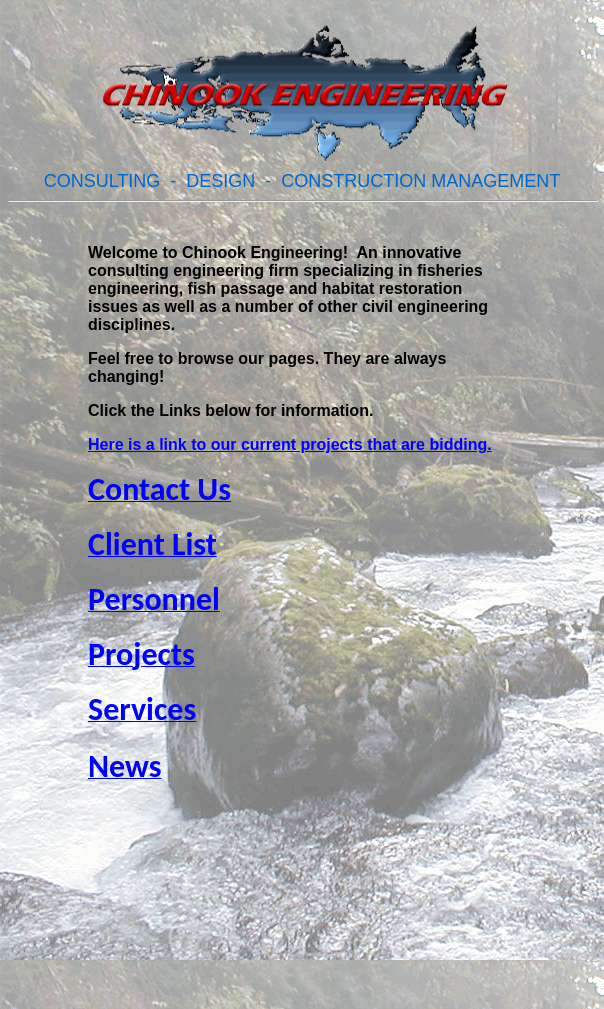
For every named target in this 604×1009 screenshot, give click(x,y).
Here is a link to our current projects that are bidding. (290, 444)
